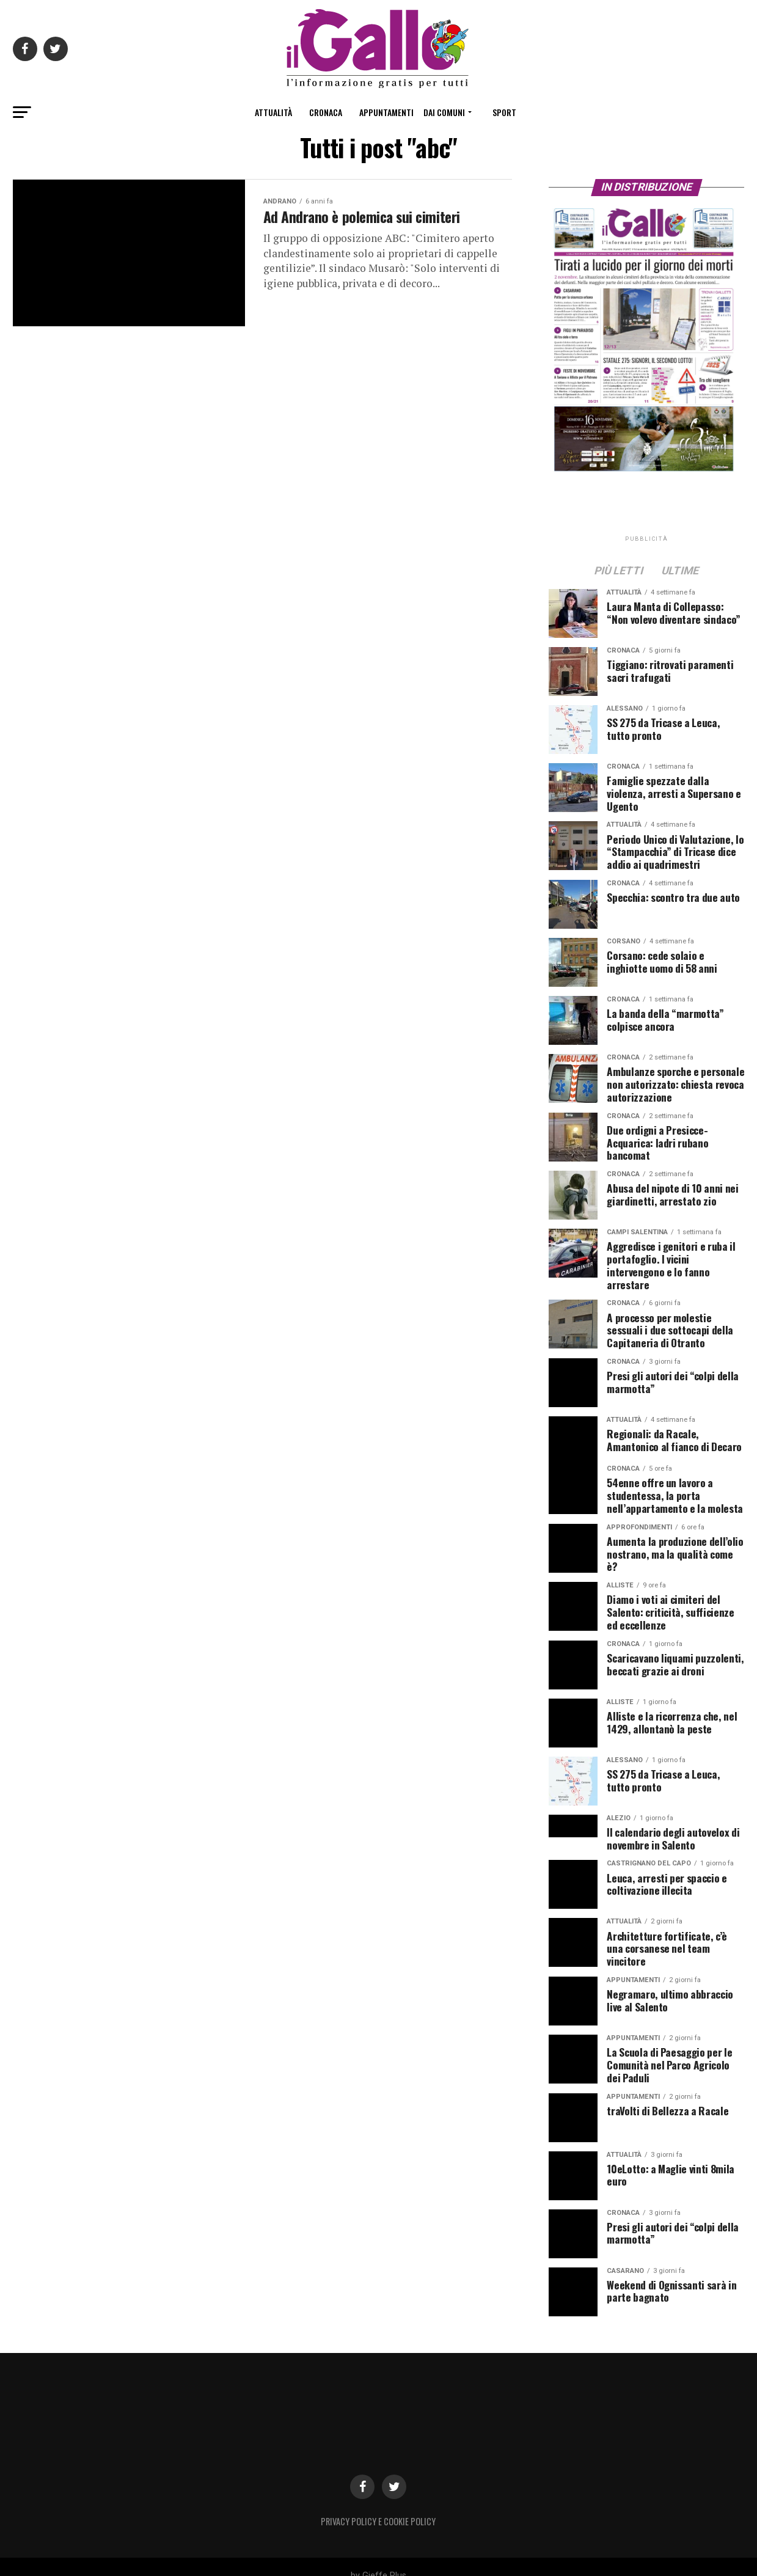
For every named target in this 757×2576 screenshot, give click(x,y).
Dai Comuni (444, 112)
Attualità (273, 112)
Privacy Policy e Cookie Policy (378, 2503)
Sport (504, 112)
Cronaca (325, 112)
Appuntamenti (386, 112)
